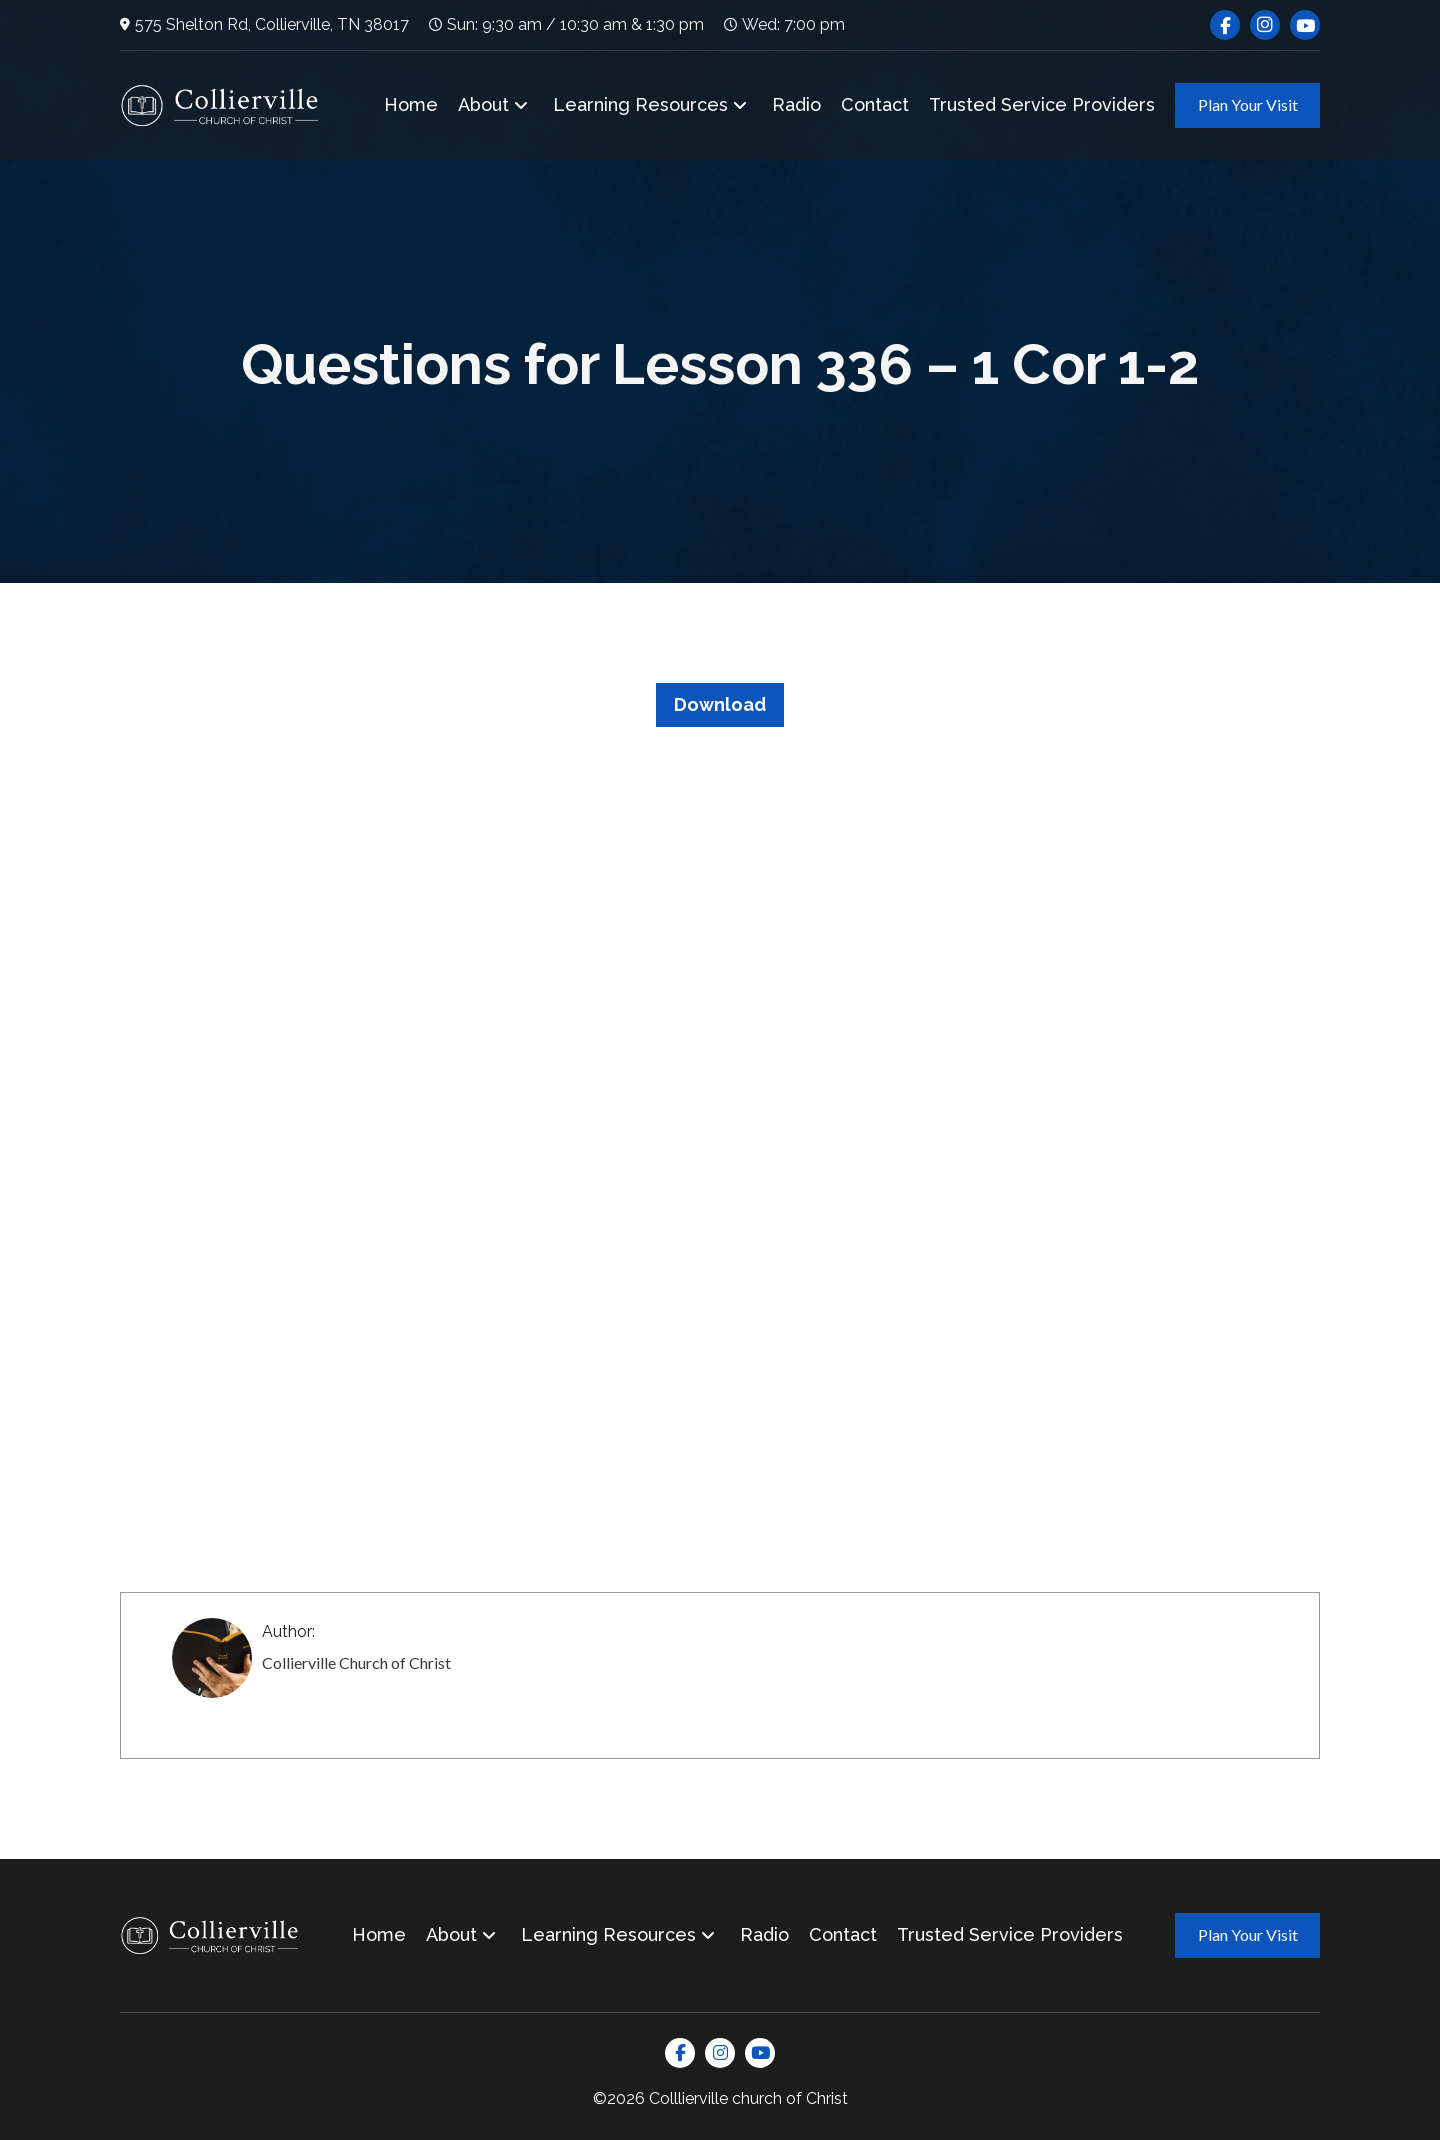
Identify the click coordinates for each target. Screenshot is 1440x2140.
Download (720, 704)
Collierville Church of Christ (356, 1662)
